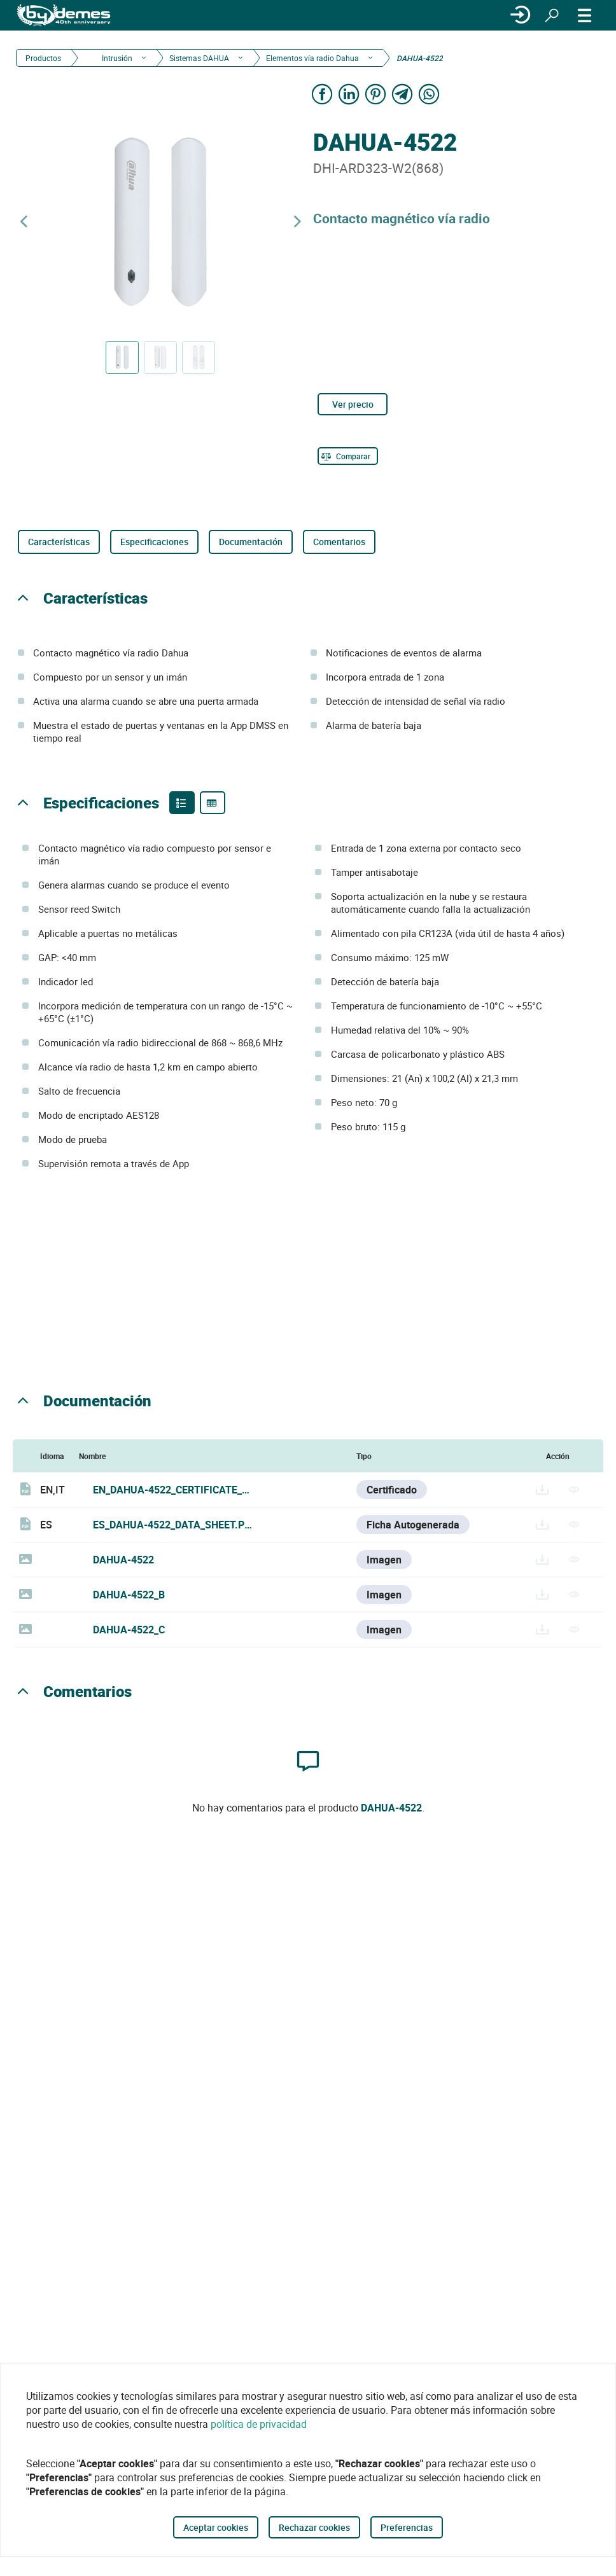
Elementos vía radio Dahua (312, 58)
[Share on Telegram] (402, 93)
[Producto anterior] (23, 222)
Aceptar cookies (215, 2527)
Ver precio (353, 404)
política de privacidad (259, 2424)
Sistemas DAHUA (199, 58)
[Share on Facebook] (322, 93)
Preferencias (407, 2527)
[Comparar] (348, 456)
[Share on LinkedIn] (348, 93)
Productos (43, 58)
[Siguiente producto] (297, 222)
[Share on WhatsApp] (429, 93)
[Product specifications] (212, 802)
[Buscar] (552, 15)
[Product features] (182, 802)
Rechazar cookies (314, 2527)
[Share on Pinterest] (375, 93)
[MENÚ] (585, 15)
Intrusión (116, 58)
